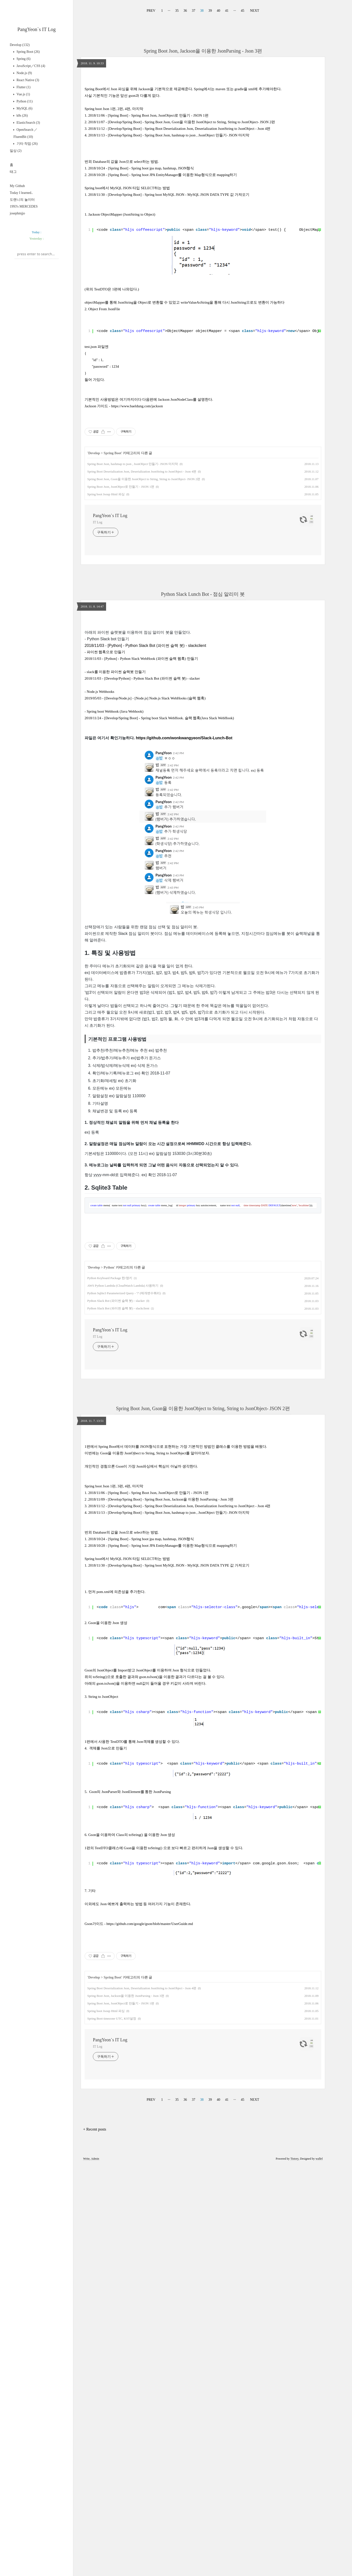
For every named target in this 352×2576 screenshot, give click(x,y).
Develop (20, 45)
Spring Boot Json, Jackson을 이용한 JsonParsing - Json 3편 (203, 51)
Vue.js (23, 94)
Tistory (294, 2432)
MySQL (24, 108)
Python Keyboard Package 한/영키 (109, 1415)
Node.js (24, 73)
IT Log (97, 522)
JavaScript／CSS (30, 66)
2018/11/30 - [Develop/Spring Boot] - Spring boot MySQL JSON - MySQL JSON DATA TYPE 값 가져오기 (168, 195)
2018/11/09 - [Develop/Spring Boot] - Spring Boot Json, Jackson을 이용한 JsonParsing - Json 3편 (160, 1705)
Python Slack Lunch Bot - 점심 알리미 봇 (203, 594)
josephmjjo (17, 213)
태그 (13, 172)
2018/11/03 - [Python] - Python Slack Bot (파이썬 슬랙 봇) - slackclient (145, 714)
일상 (16, 151)
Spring (23, 59)
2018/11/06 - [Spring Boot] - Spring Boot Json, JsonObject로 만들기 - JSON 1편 (148, 115)
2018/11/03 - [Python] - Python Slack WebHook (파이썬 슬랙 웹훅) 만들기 (141, 727)
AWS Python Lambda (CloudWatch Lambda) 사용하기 (122, 1422)
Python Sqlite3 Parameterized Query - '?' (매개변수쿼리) (124, 1430)
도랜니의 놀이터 (22, 199)
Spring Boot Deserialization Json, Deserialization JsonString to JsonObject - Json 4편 (141, 471)
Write (86, 2432)
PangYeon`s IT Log (36, 29)
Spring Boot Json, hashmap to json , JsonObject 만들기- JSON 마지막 (132, 464)
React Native (27, 80)
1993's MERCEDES (24, 206)
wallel (319, 2432)
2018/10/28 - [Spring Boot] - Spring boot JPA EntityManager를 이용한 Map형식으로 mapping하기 (162, 175)
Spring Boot (28, 52)
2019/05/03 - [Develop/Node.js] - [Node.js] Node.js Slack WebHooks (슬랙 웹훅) (145, 767)
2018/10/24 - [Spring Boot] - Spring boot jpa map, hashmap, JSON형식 (141, 168)
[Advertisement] (203, 652)
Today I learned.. (21, 193)
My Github (17, 186)
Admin (95, 2432)
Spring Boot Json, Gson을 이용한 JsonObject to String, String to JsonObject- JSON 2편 (143, 479)
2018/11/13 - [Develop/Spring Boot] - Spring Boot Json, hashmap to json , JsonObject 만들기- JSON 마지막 (168, 135)
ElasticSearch (28, 122)
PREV (151, 10)
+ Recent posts (94, 2403)
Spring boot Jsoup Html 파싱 (106, 494)
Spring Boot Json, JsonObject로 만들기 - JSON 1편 (120, 486)
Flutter (23, 87)
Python (24, 101)
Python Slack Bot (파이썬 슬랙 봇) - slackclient (118, 1445)
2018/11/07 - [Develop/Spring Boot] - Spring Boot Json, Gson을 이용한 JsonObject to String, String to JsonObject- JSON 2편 (181, 122)
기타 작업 (27, 143)
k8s (22, 115)
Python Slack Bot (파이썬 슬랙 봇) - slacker (116, 1437)
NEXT (254, 10)
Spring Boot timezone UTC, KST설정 (111, 2292)
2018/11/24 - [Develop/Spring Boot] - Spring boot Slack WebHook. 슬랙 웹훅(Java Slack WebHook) (159, 786)
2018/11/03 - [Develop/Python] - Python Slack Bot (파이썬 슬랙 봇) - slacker (142, 747)
